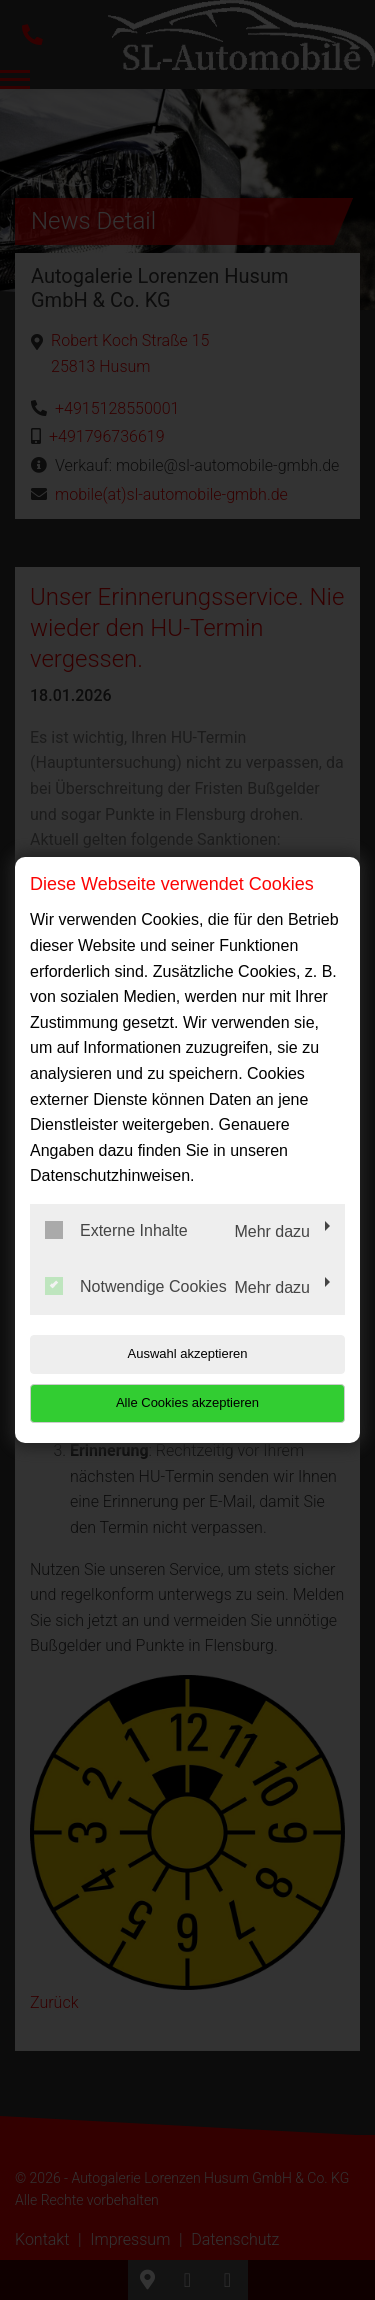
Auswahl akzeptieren (188, 1353)
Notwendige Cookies (136, 1286)
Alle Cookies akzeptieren (187, 1402)
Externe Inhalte (116, 1230)
